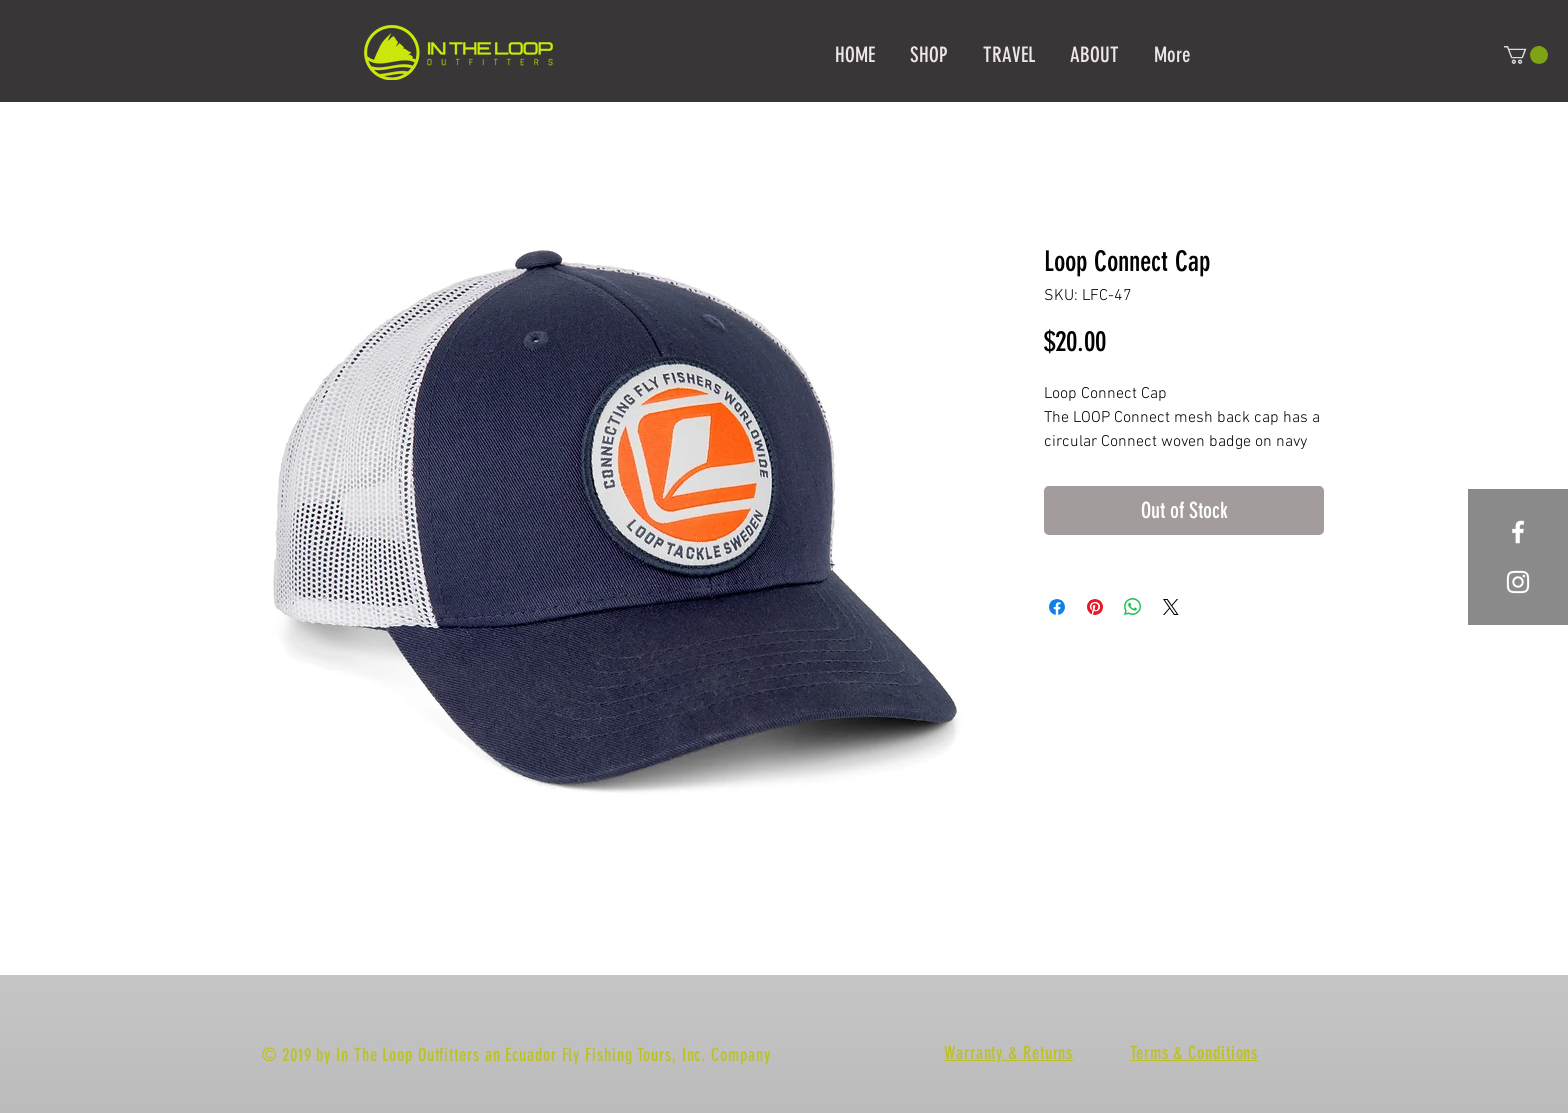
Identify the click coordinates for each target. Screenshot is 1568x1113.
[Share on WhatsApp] (1133, 607)
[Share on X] (1171, 607)
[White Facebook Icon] (1518, 532)
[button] (1526, 55)
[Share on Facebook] (1057, 607)
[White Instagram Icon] (1518, 582)
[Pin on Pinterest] (1095, 607)
